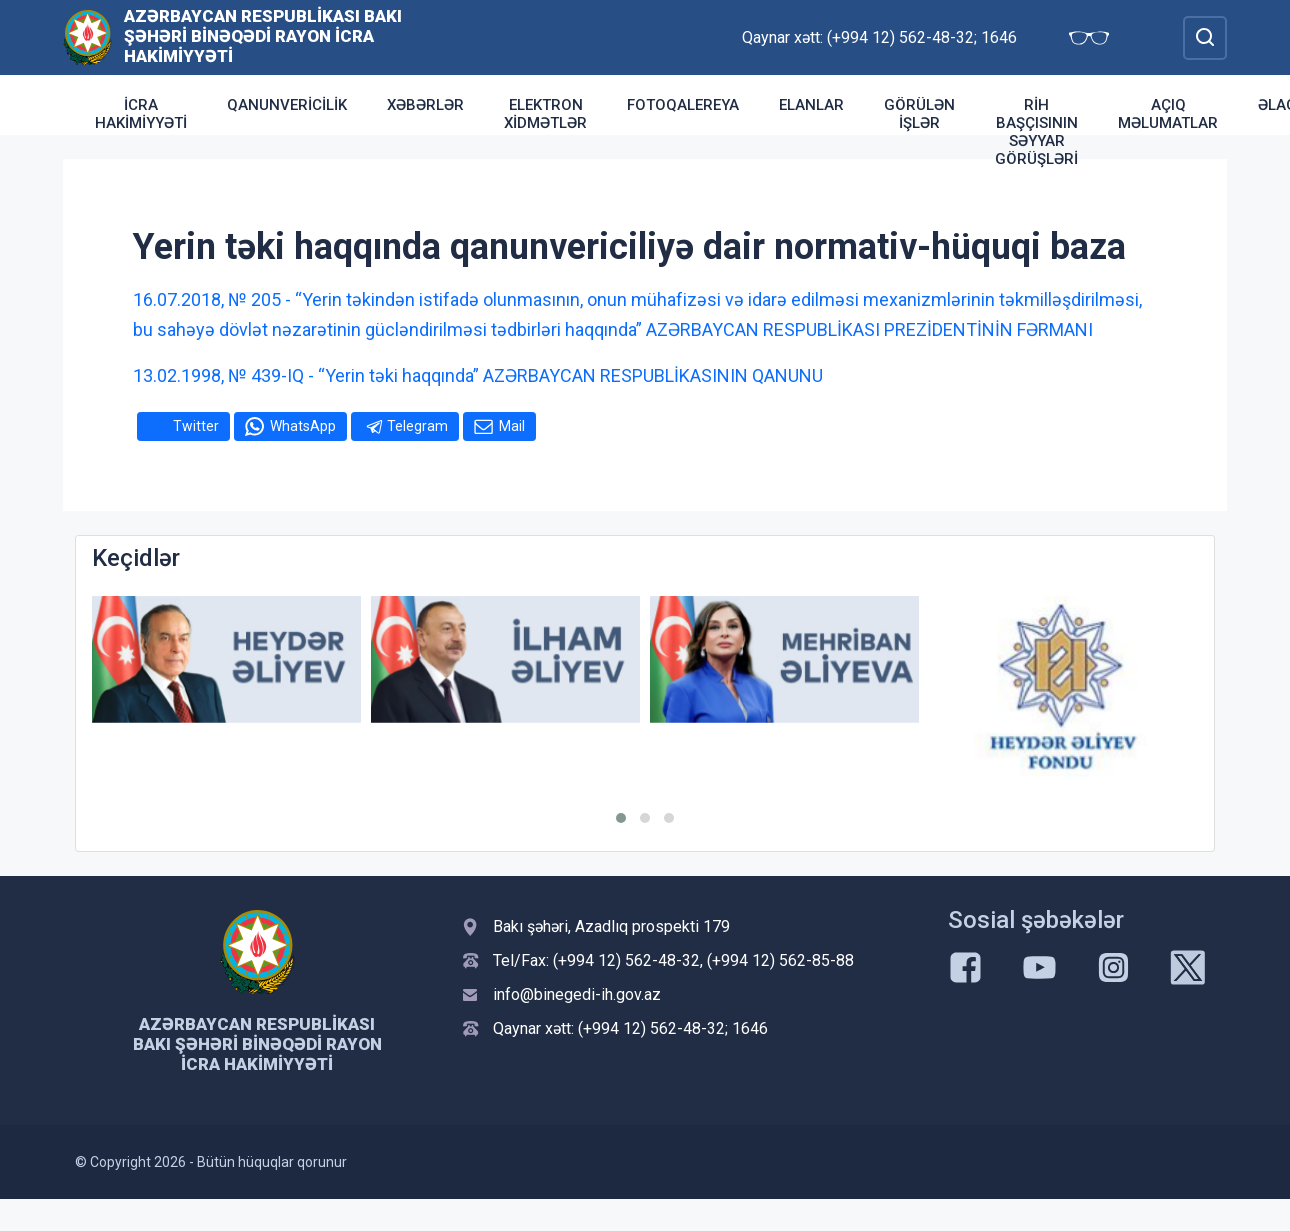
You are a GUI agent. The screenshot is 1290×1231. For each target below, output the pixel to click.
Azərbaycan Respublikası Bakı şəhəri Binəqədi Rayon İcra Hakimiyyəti (263, 36)
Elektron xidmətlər (545, 114)
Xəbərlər (425, 105)
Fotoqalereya (683, 105)
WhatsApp (303, 426)
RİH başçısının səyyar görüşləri (1036, 132)
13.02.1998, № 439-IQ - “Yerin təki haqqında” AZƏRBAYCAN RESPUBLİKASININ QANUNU (478, 375)
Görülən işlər (919, 114)
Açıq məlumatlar (1168, 114)
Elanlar (811, 105)
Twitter (196, 426)
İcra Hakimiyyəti (141, 114)
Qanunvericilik (287, 105)
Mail (512, 426)
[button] (621, 818)
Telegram (417, 426)
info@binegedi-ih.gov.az (577, 994)
